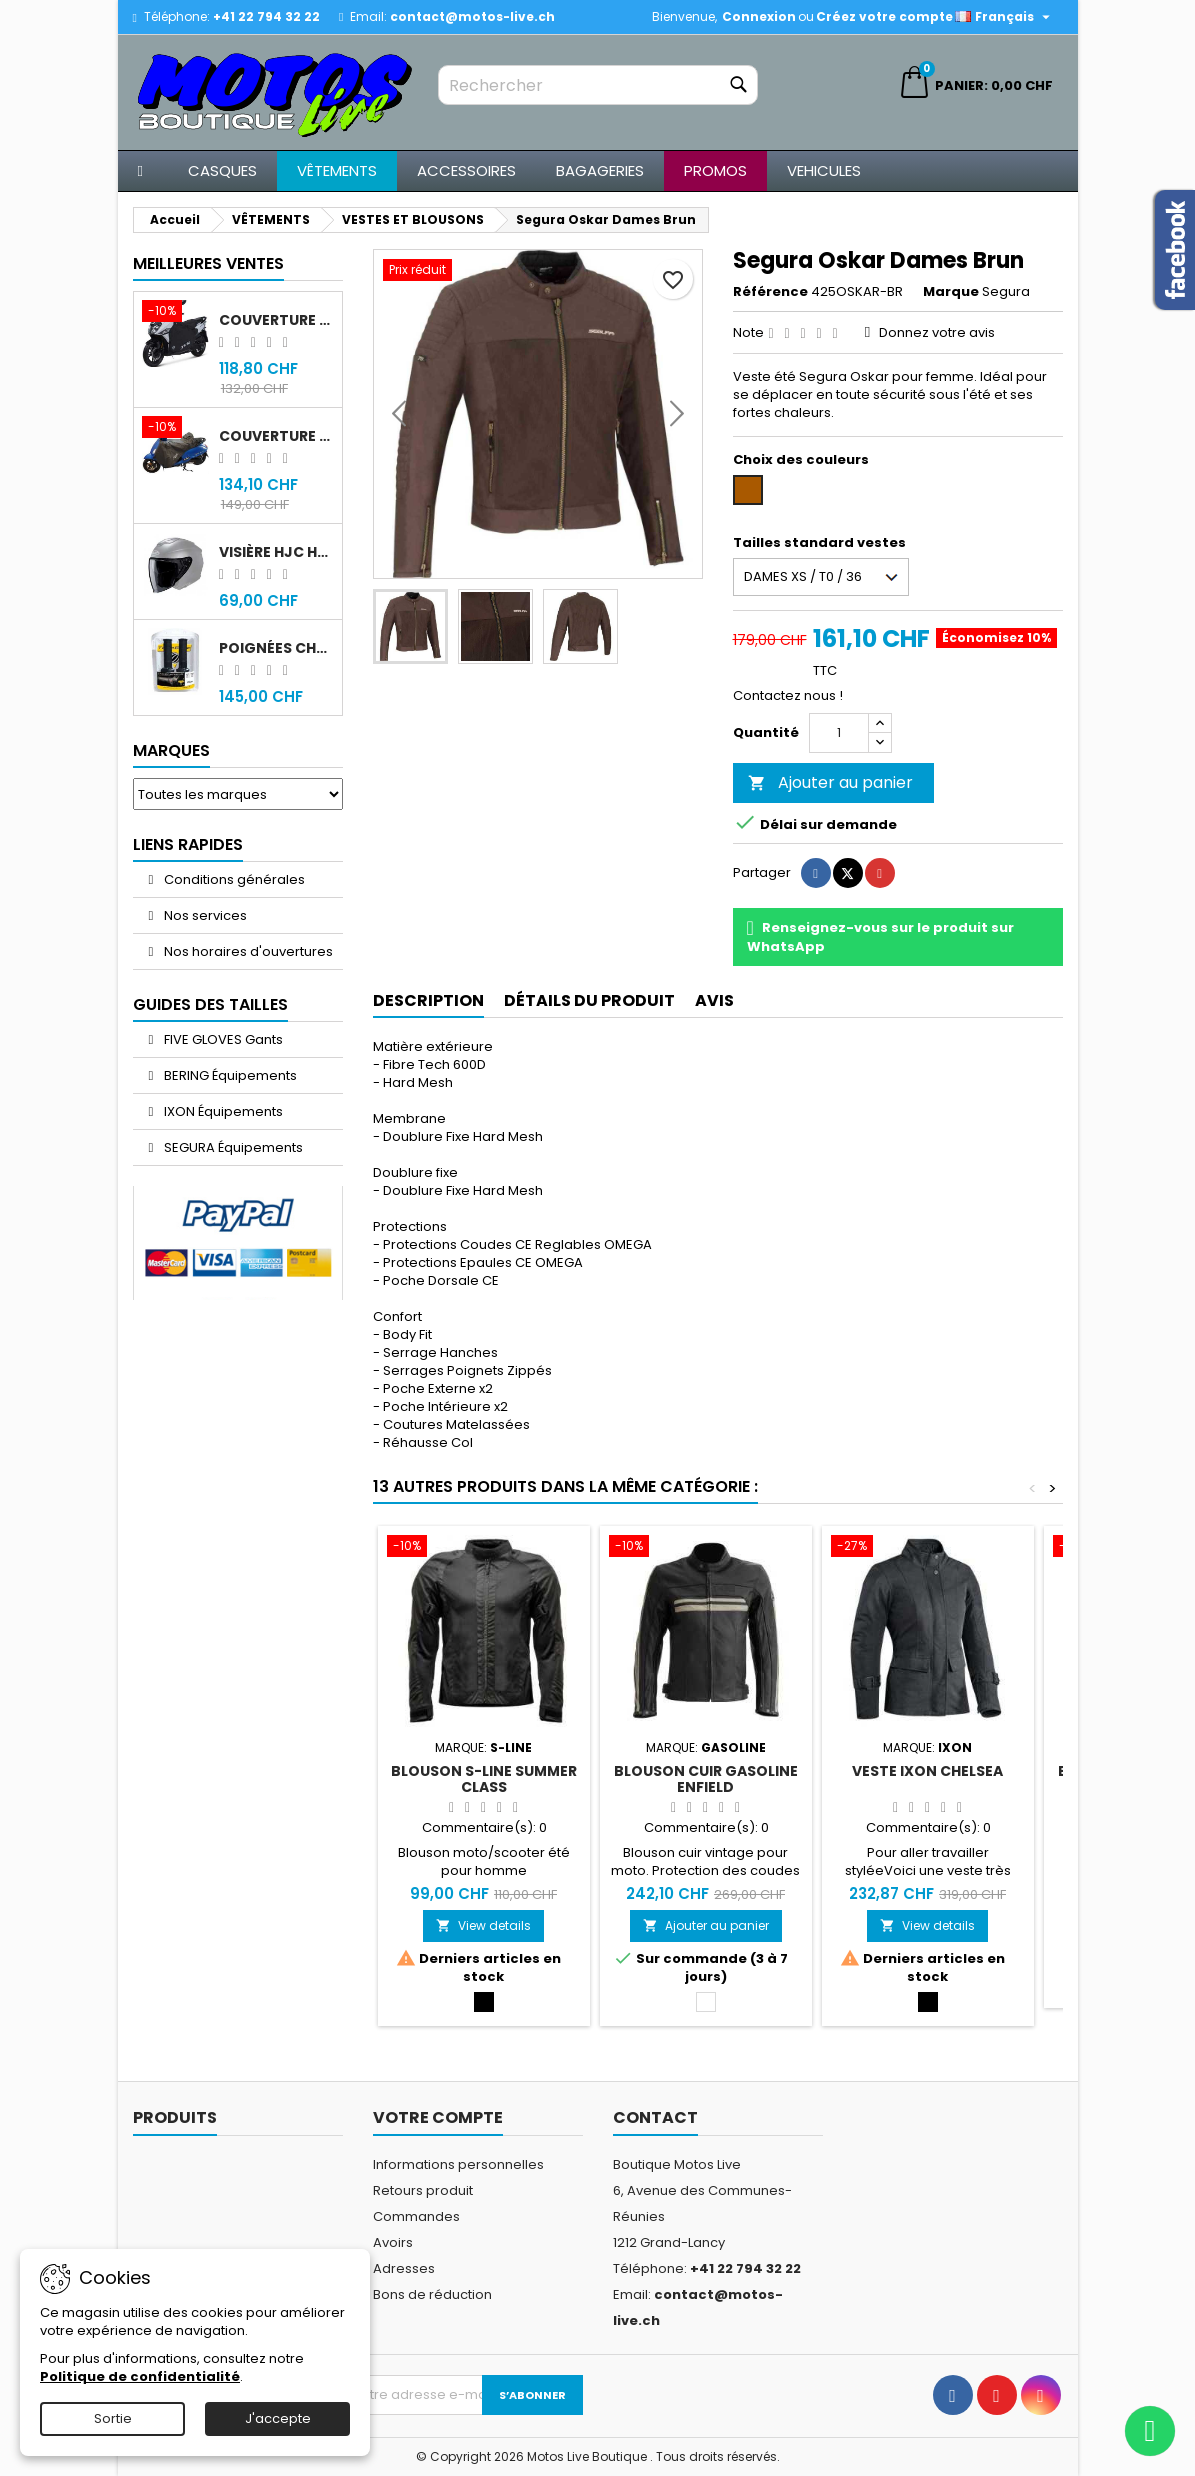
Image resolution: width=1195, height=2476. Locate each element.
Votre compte (438, 2117)
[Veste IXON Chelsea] (928, 1548)
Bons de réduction (432, 2294)
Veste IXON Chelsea (927, 1771)
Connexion (759, 16)
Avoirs (393, 2242)
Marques (171, 750)
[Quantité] (839, 733)
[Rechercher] (598, 85)
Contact (655, 2117)
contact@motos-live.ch (472, 16)
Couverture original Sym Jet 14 (276, 320)
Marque (951, 292)
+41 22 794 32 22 (266, 16)
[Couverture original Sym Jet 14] (175, 313)
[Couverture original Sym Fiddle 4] (175, 429)
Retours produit (423, 2190)
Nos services (204, 915)
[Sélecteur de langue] (1005, 17)
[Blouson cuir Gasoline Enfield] (706, 1548)
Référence (770, 292)
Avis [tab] (714, 1000)
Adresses (404, 2268)
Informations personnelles (458, 2164)
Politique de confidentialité (140, 2376)
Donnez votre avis (937, 332)
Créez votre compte (884, 16)
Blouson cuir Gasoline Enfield (706, 1779)
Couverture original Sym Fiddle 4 (276, 436)
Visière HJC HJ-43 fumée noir (276, 552)
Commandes (416, 2216)
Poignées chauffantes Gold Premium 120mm (276, 648)
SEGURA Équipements (232, 1147)
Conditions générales (233, 879)
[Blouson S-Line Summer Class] (484, 1548)
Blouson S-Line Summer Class (484, 1779)
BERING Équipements (229, 1075)
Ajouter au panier (830, 782)
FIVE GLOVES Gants (222, 1039)
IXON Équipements (222, 1111)
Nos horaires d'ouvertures (247, 951)
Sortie (113, 2418)
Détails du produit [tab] (589, 1000)
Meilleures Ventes (208, 263)
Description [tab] (428, 1000)
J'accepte (278, 2418)
